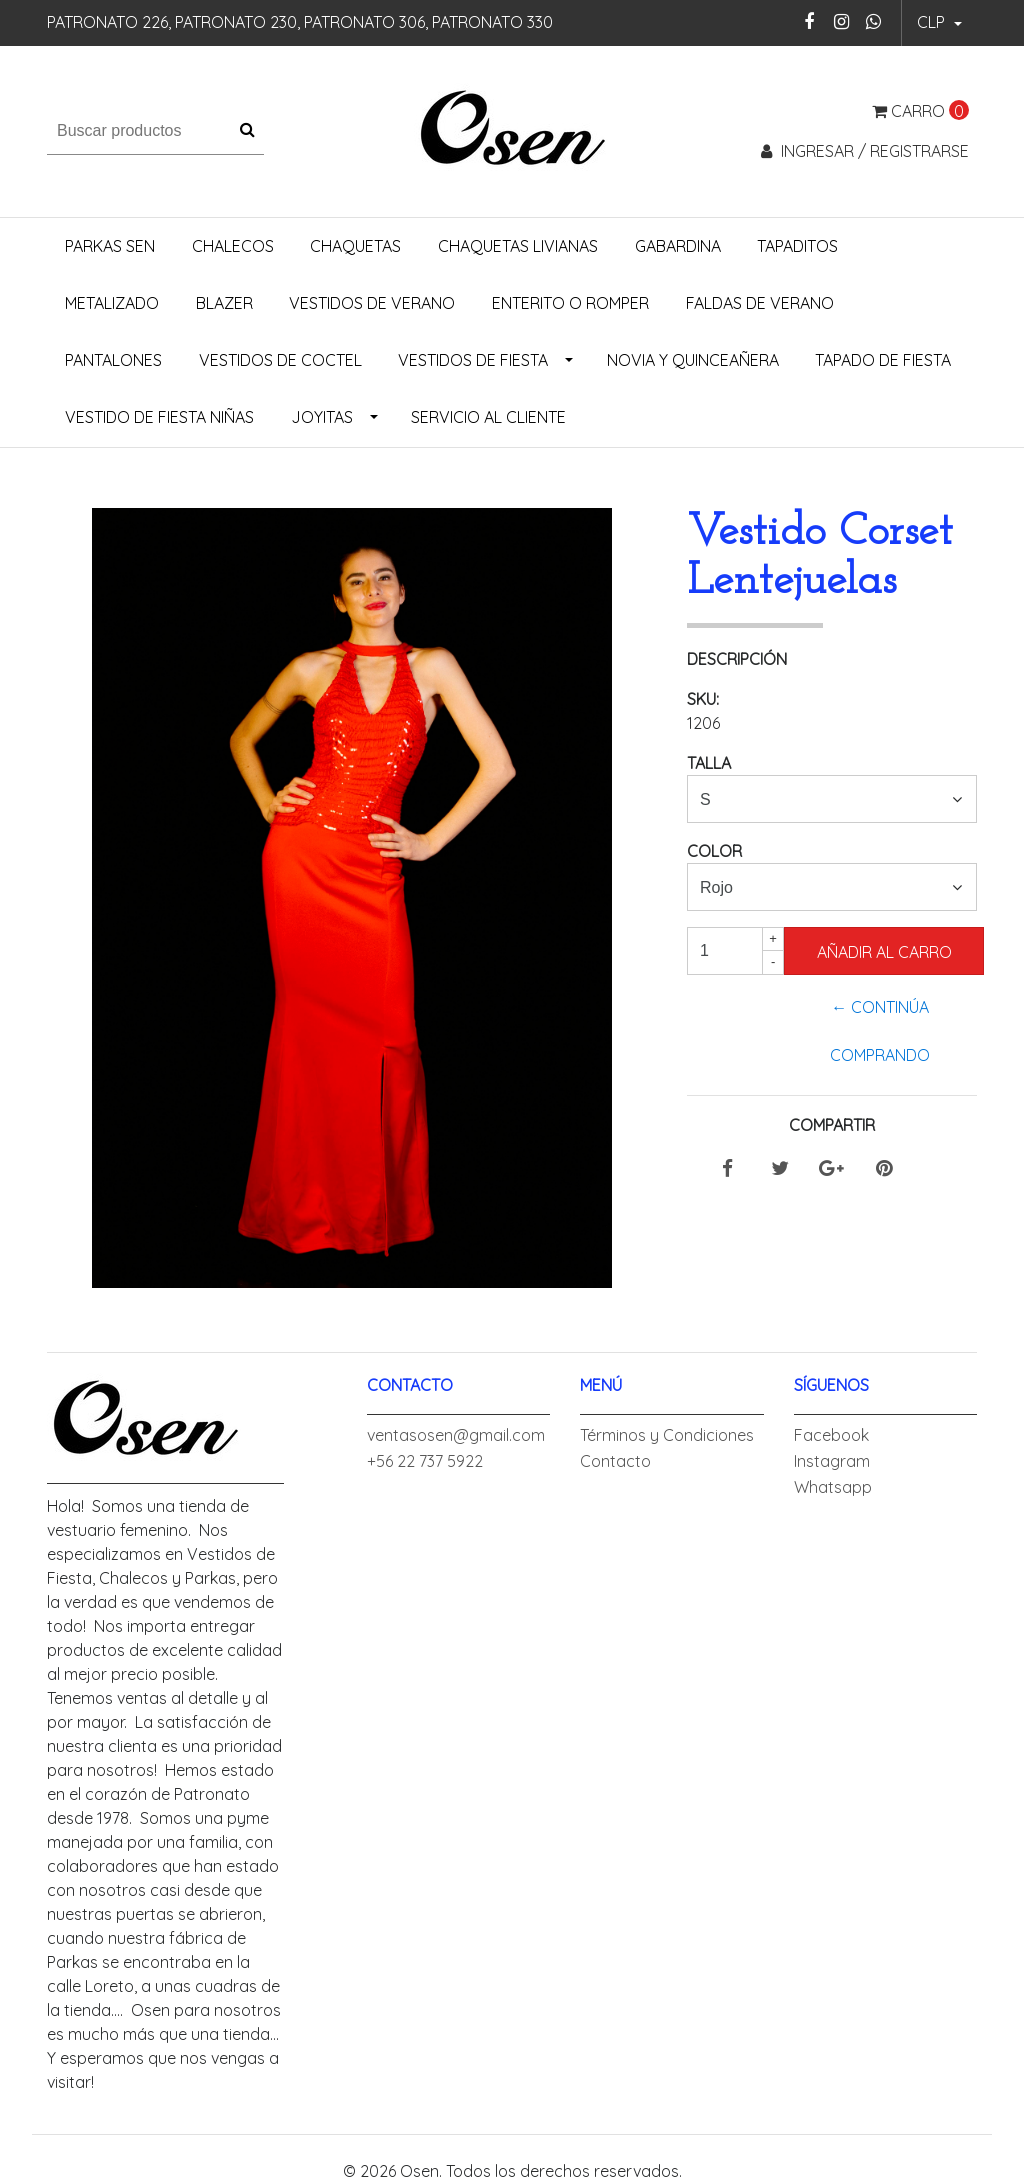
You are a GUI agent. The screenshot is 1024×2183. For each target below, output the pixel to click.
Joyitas (322, 417)
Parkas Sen (110, 246)
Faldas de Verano (760, 303)
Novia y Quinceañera (693, 360)
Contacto (615, 1461)
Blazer (224, 303)
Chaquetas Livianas (518, 246)
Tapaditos (797, 246)
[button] (939, 23)
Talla (709, 763)
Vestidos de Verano (372, 303)
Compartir (832, 1125)
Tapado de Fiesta (883, 360)
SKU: (703, 699)
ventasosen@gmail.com (456, 1435)
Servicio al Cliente (488, 417)
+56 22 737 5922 (425, 1461)
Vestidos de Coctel (280, 360)
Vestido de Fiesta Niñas (159, 417)
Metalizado (112, 303)
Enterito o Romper (570, 303)
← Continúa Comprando (880, 1031)
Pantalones (113, 360)
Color (714, 851)
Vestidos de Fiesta (473, 360)
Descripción (737, 659)
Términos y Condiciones (667, 1435)
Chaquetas (355, 246)
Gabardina (678, 246)
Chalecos (233, 246)
